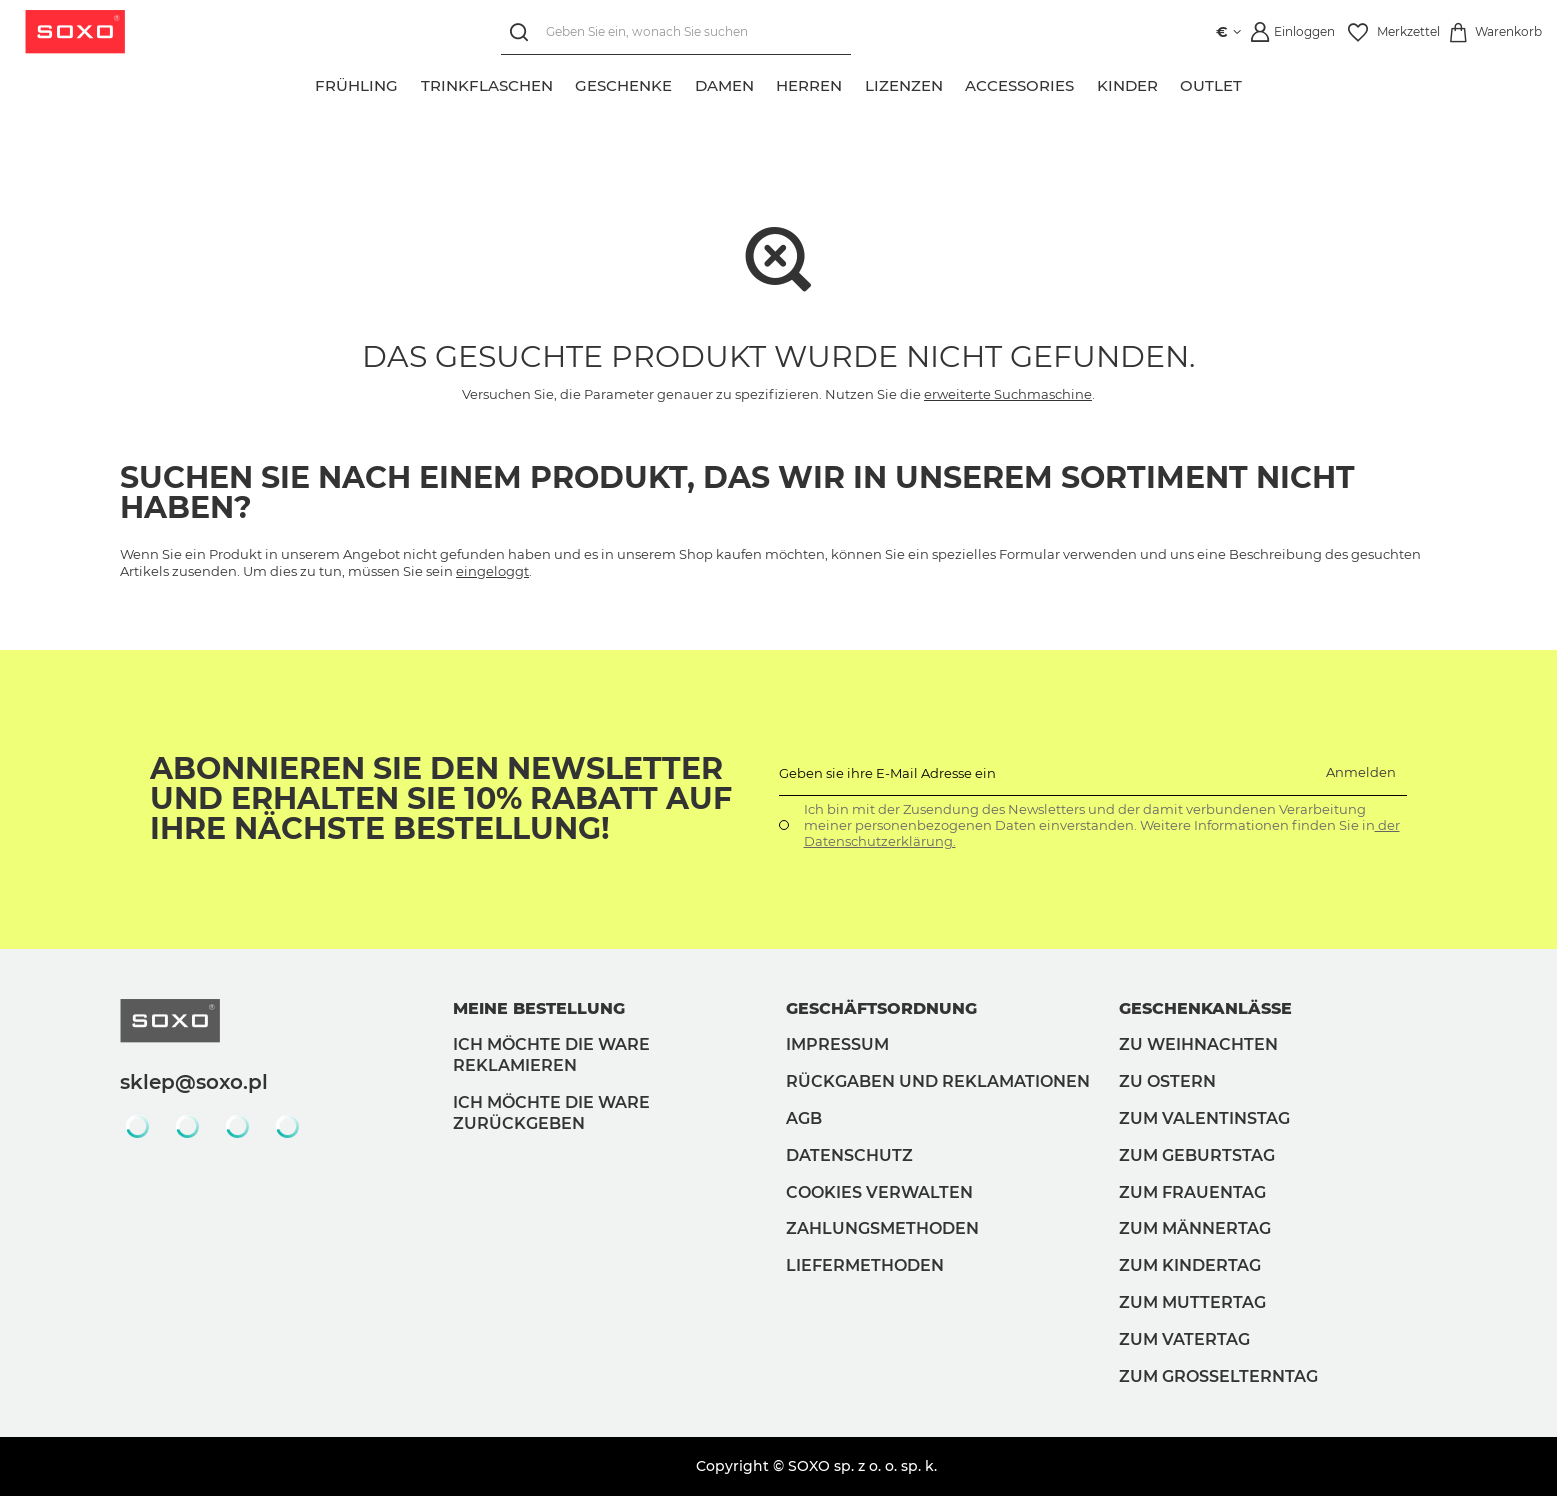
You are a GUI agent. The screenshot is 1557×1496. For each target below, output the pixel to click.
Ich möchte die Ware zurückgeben (551, 1113)
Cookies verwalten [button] (879, 1192)
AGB (804, 1118)
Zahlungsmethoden (882, 1228)
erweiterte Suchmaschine (1008, 394)
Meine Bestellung (539, 1008)
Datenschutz (849, 1155)
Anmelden (1361, 772)
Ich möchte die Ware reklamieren (551, 1055)
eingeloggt (492, 571)
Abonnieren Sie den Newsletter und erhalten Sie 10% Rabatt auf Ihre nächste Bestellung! (441, 799)
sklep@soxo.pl (194, 1082)
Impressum (837, 1044)
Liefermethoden (865, 1265)
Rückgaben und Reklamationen (938, 1081)
